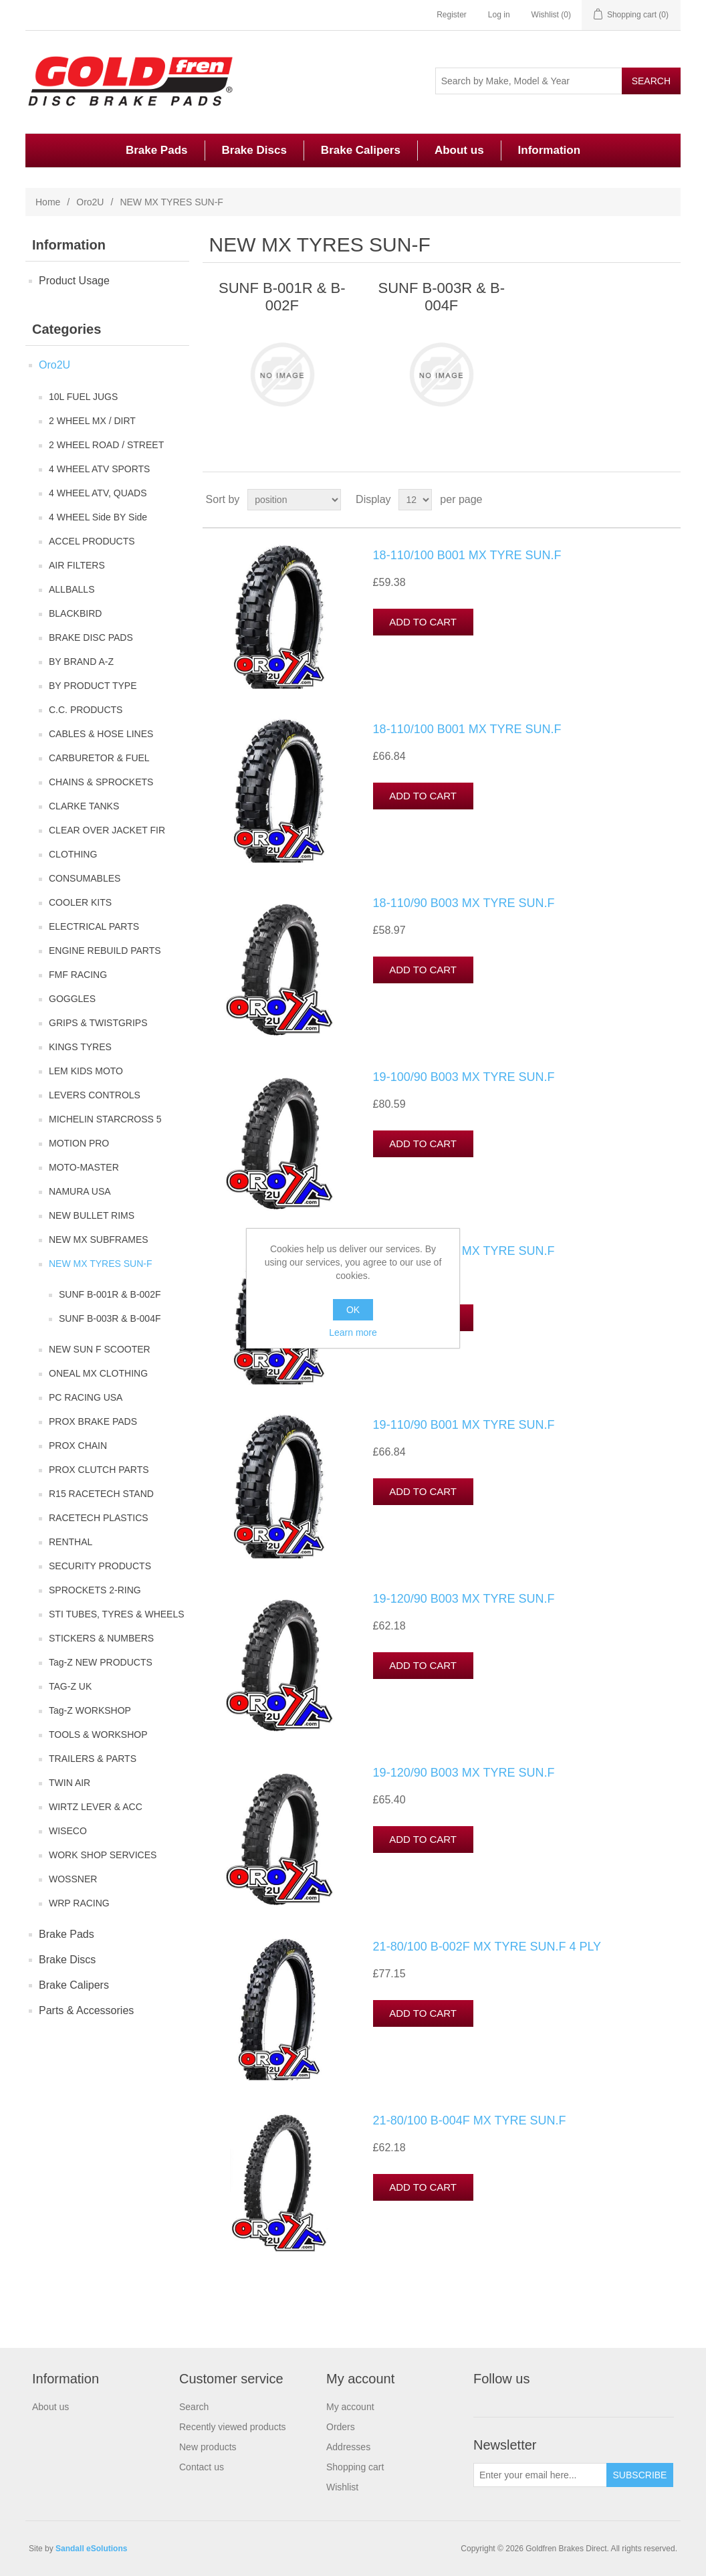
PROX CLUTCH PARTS (99, 1469)
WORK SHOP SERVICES (102, 1855)
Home (47, 202)
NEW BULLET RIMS (91, 1215)
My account (350, 2406)
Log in (499, 14)
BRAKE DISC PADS (91, 637)
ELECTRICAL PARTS (94, 926)
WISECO (68, 1830)
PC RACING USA (85, 1397)
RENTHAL (70, 1542)
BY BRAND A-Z (81, 661)
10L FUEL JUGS (83, 396)
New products (208, 2447)
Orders (340, 2426)
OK (353, 1309)
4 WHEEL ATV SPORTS (99, 469)
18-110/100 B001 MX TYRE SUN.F (467, 555)
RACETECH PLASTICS (98, 1517)
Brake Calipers (360, 150)
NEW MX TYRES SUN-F (100, 1263)
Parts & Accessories (86, 2010)
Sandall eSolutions (91, 2548)
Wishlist (342, 2487)
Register (452, 14)
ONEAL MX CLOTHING (98, 1373)
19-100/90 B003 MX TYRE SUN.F (464, 1077)
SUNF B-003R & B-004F (110, 1318)
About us (459, 150)
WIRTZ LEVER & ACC (95, 1806)
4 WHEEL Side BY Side (98, 517)
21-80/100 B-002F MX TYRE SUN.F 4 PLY (487, 1946)
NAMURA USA (80, 1191)
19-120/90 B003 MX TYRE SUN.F (464, 1598)
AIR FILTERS (77, 565)
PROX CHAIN (78, 1445)
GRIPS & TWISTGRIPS (98, 1022)
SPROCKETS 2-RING (95, 1590)
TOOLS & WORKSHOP (98, 1734)
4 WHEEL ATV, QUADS (98, 493)
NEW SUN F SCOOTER (99, 1349)
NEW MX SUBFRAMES (98, 1239)
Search (194, 2406)
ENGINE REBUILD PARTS (105, 950)
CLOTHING (73, 854)
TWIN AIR (69, 1782)
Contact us (201, 2467)
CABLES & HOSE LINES (101, 733)
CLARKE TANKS (84, 806)
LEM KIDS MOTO (86, 1071)
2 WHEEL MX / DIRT (92, 420)
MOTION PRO (79, 1143)
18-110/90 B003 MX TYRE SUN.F (464, 903)
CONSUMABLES (84, 878)
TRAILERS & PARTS (92, 1758)
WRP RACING (79, 1903)
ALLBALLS (72, 589)
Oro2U (90, 202)
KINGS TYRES (80, 1047)
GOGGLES (72, 998)
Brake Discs (254, 150)
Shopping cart (355, 2467)
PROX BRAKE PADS (93, 1421)
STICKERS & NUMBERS (101, 1638)
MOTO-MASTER (84, 1167)
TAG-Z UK (70, 1686)
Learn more (353, 1332)
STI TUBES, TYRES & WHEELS (117, 1614)
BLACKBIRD (75, 613)
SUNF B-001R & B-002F (110, 1294)
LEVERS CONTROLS (94, 1095)
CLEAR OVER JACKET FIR (107, 830)
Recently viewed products (232, 2426)
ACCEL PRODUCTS (92, 541)
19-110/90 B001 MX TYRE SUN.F (464, 1251)
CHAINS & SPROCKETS (101, 782)
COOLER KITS (80, 902)
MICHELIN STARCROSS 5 (105, 1119)
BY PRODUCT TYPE (92, 685)
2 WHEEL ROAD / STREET (106, 444)
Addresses (348, 2447)
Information (549, 150)
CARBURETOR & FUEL (99, 758)
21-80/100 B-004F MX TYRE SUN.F (469, 2120)
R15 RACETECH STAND (101, 1493)
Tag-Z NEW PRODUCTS (100, 1662)
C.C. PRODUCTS (85, 709)
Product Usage (74, 280)
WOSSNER (73, 1879)
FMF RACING (78, 974)
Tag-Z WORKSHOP (90, 1710)
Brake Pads (157, 150)
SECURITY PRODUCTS (100, 1566)
